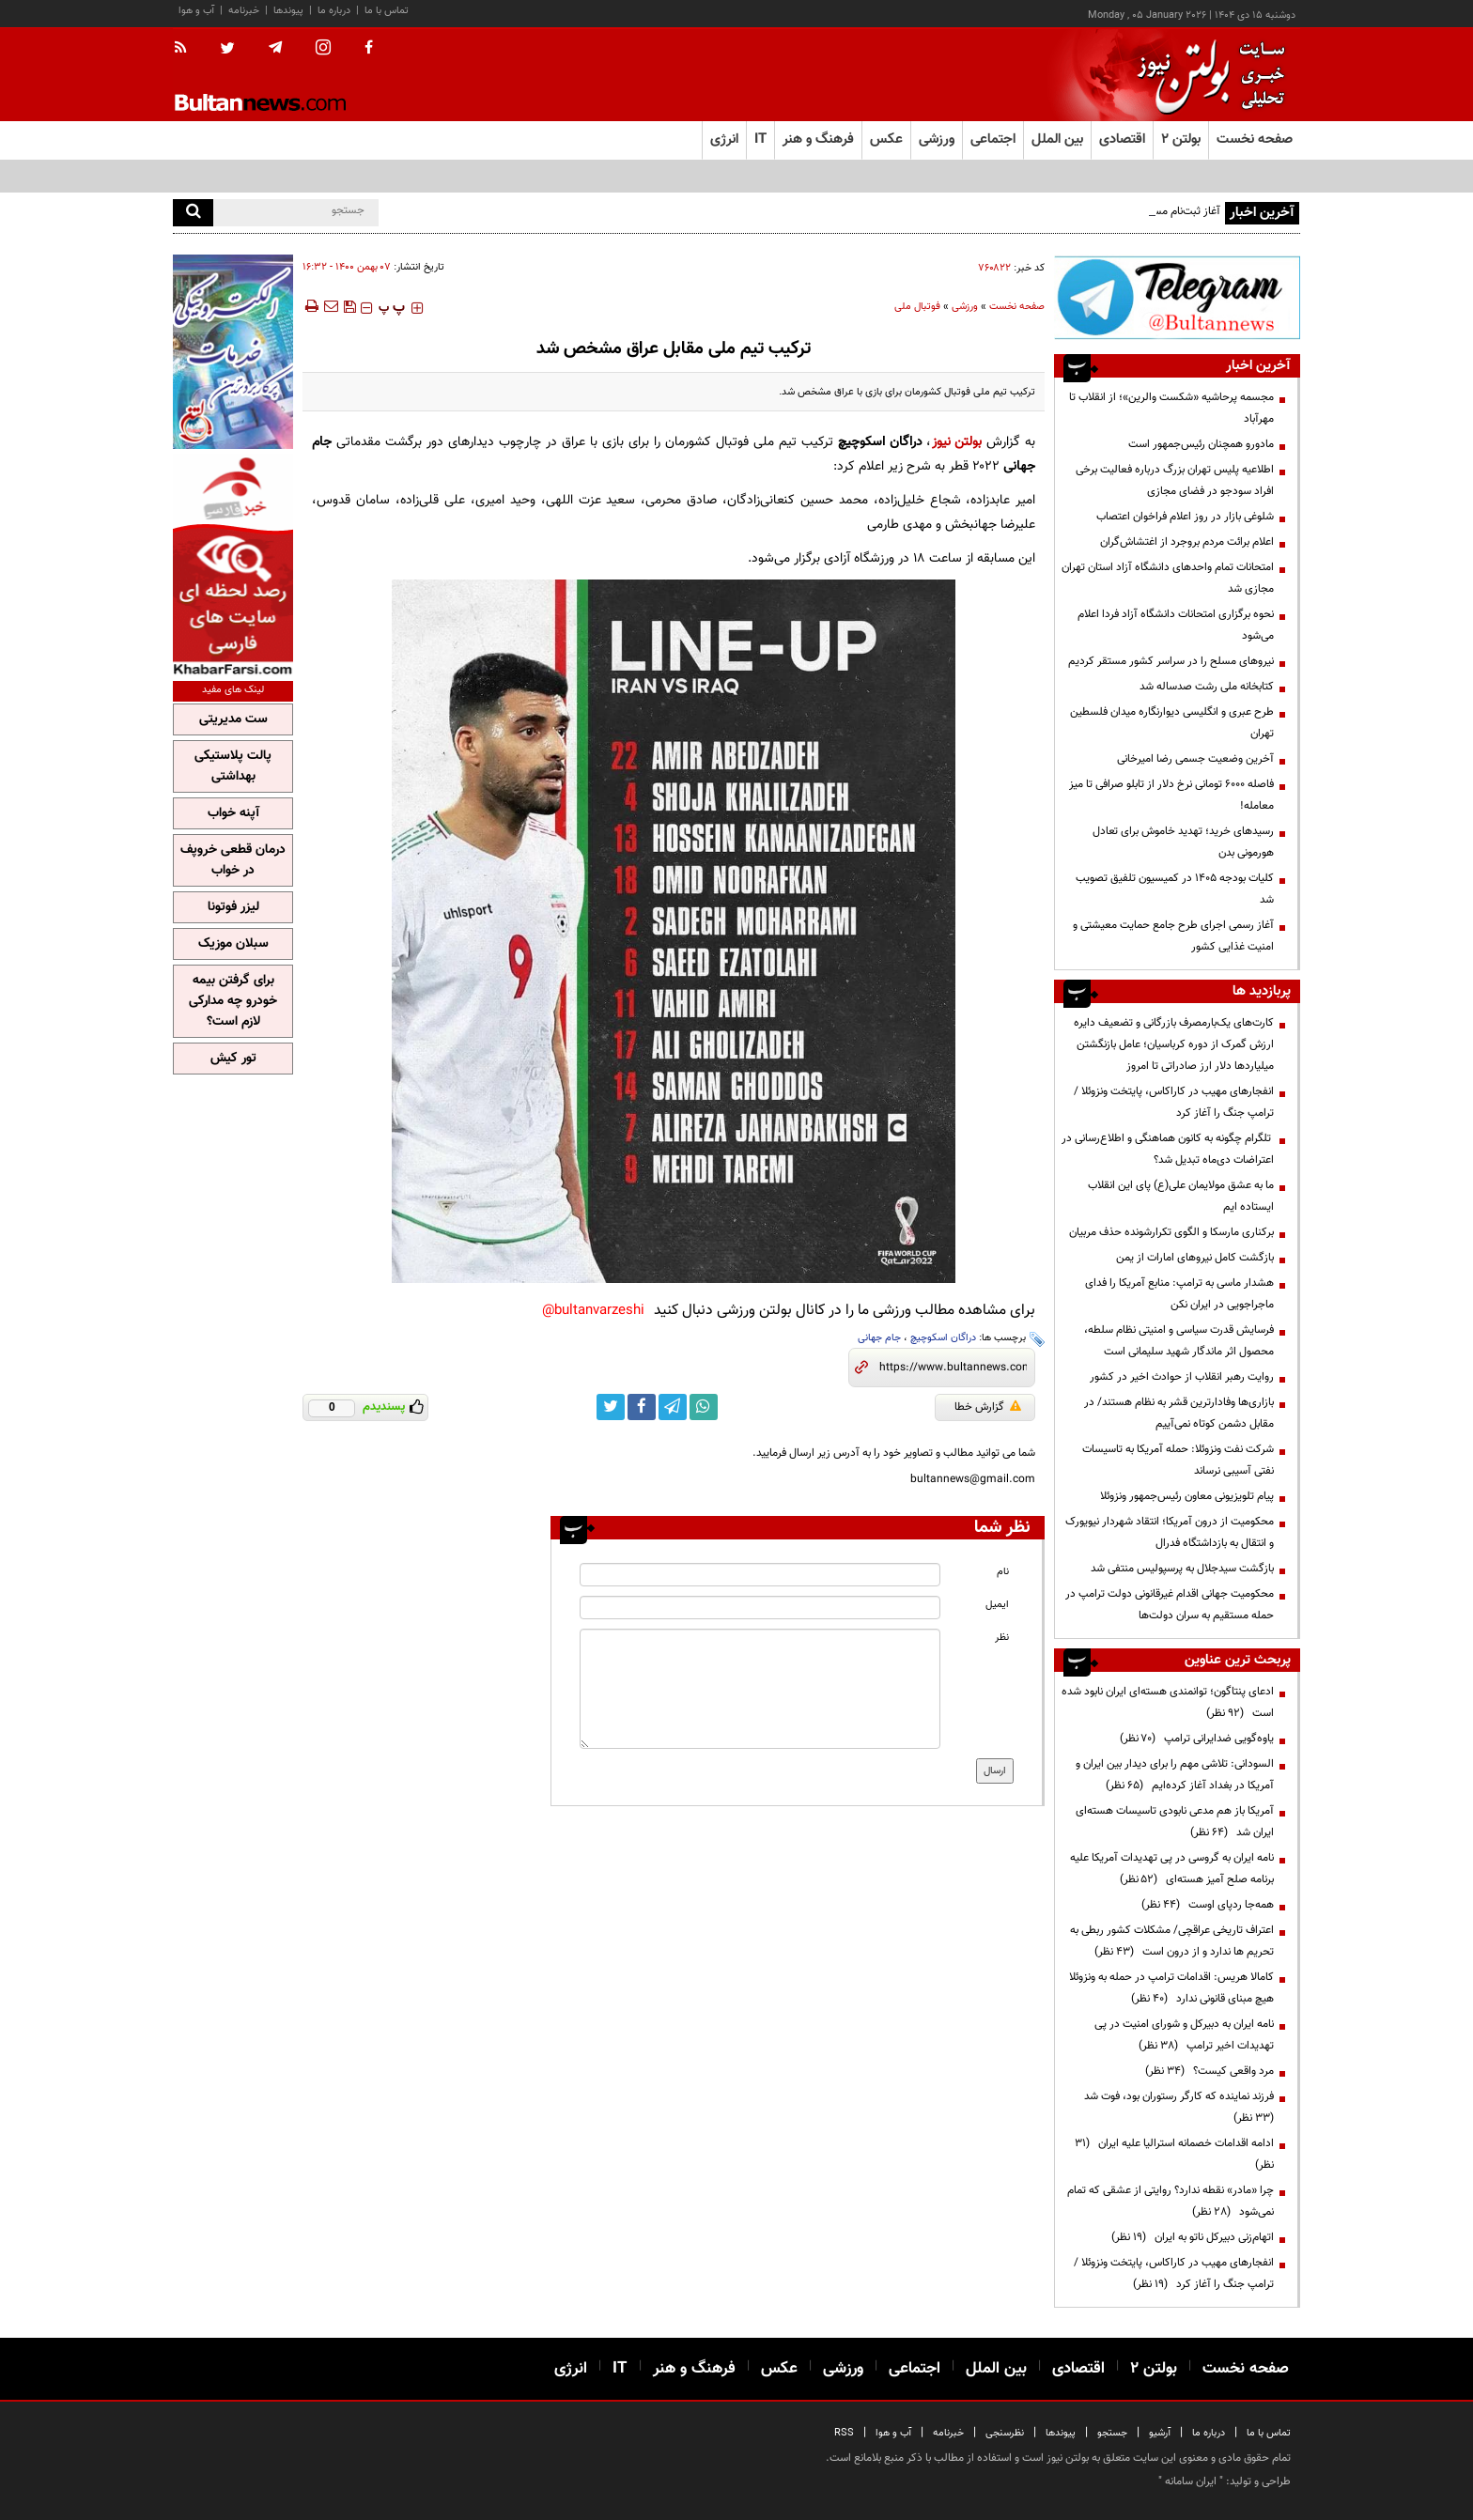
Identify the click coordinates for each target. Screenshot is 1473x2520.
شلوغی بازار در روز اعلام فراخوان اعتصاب (1185, 516)
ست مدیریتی (233, 719)
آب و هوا (196, 11)
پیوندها (288, 11)
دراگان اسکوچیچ (943, 1338)
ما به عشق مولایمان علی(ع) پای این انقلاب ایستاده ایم (1181, 1196)
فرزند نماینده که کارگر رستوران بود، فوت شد (1176, 2107)
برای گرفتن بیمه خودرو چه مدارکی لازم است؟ (233, 1001)
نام (1003, 1572)
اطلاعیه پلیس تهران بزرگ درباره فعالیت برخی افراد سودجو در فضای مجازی (1175, 480)
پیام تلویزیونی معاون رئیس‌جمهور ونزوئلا (1187, 1496)
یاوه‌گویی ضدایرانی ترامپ (1197, 1738)
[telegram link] (673, 1407)
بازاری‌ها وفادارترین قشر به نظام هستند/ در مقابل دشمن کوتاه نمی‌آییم (1179, 1413)
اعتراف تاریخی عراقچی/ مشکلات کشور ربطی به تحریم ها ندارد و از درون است (1172, 1941)
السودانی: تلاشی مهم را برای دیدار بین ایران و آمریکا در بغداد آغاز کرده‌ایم (1175, 1774)
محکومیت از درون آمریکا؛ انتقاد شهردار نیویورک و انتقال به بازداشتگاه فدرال (1169, 1532)
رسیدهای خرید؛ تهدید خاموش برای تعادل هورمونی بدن (1183, 842)
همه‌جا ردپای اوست (1207, 1904)
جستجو (1112, 2433)
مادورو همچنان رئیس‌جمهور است (1201, 444)
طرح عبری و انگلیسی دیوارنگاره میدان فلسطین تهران (1172, 722)
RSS (844, 2433)
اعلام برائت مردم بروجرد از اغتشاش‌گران (1187, 541)
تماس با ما (386, 11)
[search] (193, 212)
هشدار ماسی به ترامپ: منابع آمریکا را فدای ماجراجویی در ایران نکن (1179, 1294)
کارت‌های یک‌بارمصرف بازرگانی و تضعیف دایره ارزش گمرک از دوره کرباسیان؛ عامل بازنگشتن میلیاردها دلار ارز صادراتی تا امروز (1174, 1044)
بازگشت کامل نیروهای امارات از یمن (1195, 1257)
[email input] (760, 1607)
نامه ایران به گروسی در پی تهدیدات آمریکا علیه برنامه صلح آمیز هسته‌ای (1172, 1868)
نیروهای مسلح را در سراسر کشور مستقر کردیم (1171, 661)
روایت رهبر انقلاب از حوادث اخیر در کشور (1182, 1376)
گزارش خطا (987, 1407)
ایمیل (997, 1605)
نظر (1002, 1638)
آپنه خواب (233, 813)
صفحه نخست (1255, 139)
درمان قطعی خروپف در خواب (233, 860)
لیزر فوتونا (233, 907)
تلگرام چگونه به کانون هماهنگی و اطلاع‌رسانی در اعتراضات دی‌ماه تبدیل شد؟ (1168, 1149)
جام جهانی (879, 1338)
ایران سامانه (1191, 2481)
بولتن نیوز (957, 442)
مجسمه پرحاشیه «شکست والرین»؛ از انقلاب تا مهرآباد (1171, 408)
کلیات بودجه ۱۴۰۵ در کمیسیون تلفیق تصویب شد (1175, 889)
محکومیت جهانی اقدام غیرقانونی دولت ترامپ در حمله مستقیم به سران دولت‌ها (1169, 1604)
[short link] (953, 1367)
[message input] (760, 1689)
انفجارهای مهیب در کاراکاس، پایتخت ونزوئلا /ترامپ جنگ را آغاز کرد (1174, 1102)
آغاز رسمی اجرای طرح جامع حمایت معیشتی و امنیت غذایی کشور (1173, 936)
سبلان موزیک (233, 944)
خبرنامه (243, 11)
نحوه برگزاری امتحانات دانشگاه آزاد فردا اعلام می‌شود (1176, 625)
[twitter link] (611, 1407)
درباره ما (334, 11)
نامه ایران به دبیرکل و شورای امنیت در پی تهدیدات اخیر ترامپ (1184, 2035)
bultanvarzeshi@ (593, 1311)
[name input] (760, 1574)
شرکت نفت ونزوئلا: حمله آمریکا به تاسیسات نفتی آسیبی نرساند (1178, 1460)
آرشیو (1160, 2433)
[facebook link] (642, 1407)
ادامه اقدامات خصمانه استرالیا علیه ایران (1174, 2154)
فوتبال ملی (917, 307)
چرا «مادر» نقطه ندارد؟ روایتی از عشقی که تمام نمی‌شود (1170, 2201)
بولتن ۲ (1181, 139)
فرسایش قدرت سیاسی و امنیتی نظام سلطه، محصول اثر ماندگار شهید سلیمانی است (1179, 1341)
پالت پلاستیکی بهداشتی (232, 766)
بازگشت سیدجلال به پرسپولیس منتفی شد (1182, 1568)
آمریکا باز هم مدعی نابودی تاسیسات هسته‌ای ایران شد (1175, 1821)
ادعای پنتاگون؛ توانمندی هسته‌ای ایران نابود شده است (1168, 1702)
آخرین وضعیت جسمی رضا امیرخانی (1195, 758)
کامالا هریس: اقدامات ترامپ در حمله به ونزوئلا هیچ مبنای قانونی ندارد (1171, 1988)
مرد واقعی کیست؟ (1209, 2071)
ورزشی (965, 307)
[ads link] (1177, 297)
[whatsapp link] (704, 1407)
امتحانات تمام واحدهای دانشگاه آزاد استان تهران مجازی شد (1168, 578)
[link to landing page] (1206, 74)
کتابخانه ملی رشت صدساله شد (1207, 686)
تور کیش (233, 1058)
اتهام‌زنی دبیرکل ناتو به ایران (1192, 2237)
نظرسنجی (1004, 2433)
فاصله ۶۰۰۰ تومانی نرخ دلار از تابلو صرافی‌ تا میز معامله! (1171, 795)
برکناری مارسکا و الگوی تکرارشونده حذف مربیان (1171, 1232)
